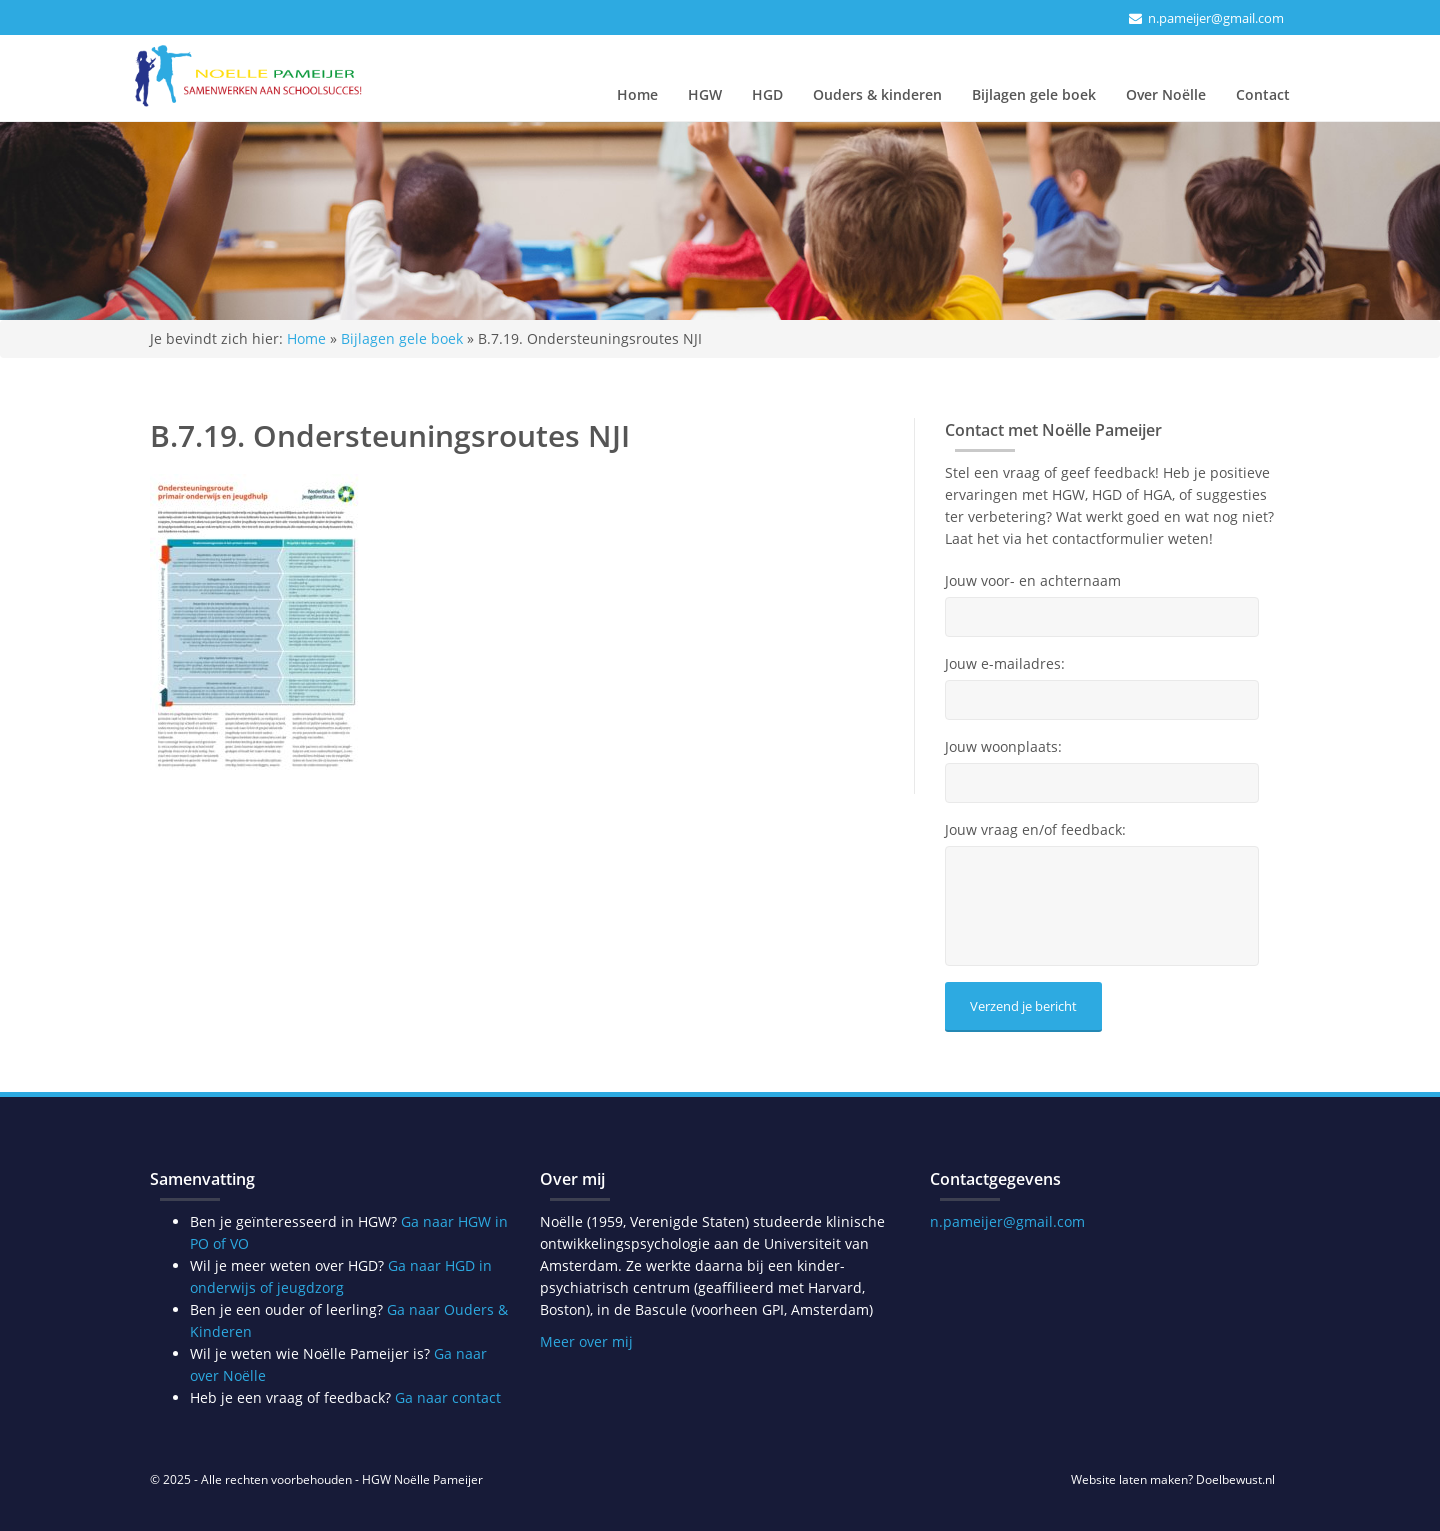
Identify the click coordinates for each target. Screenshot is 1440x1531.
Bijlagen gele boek (1034, 94)
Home (637, 94)
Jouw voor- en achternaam (1033, 581)
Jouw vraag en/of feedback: (1035, 830)
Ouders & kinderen (877, 94)
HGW (705, 94)
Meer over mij (586, 1341)
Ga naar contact (448, 1397)
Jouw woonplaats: (1003, 747)
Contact (1263, 94)
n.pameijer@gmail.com (1216, 18)
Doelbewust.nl (1235, 1479)
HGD (767, 94)
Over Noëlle (1166, 94)
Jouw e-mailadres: (1005, 664)
